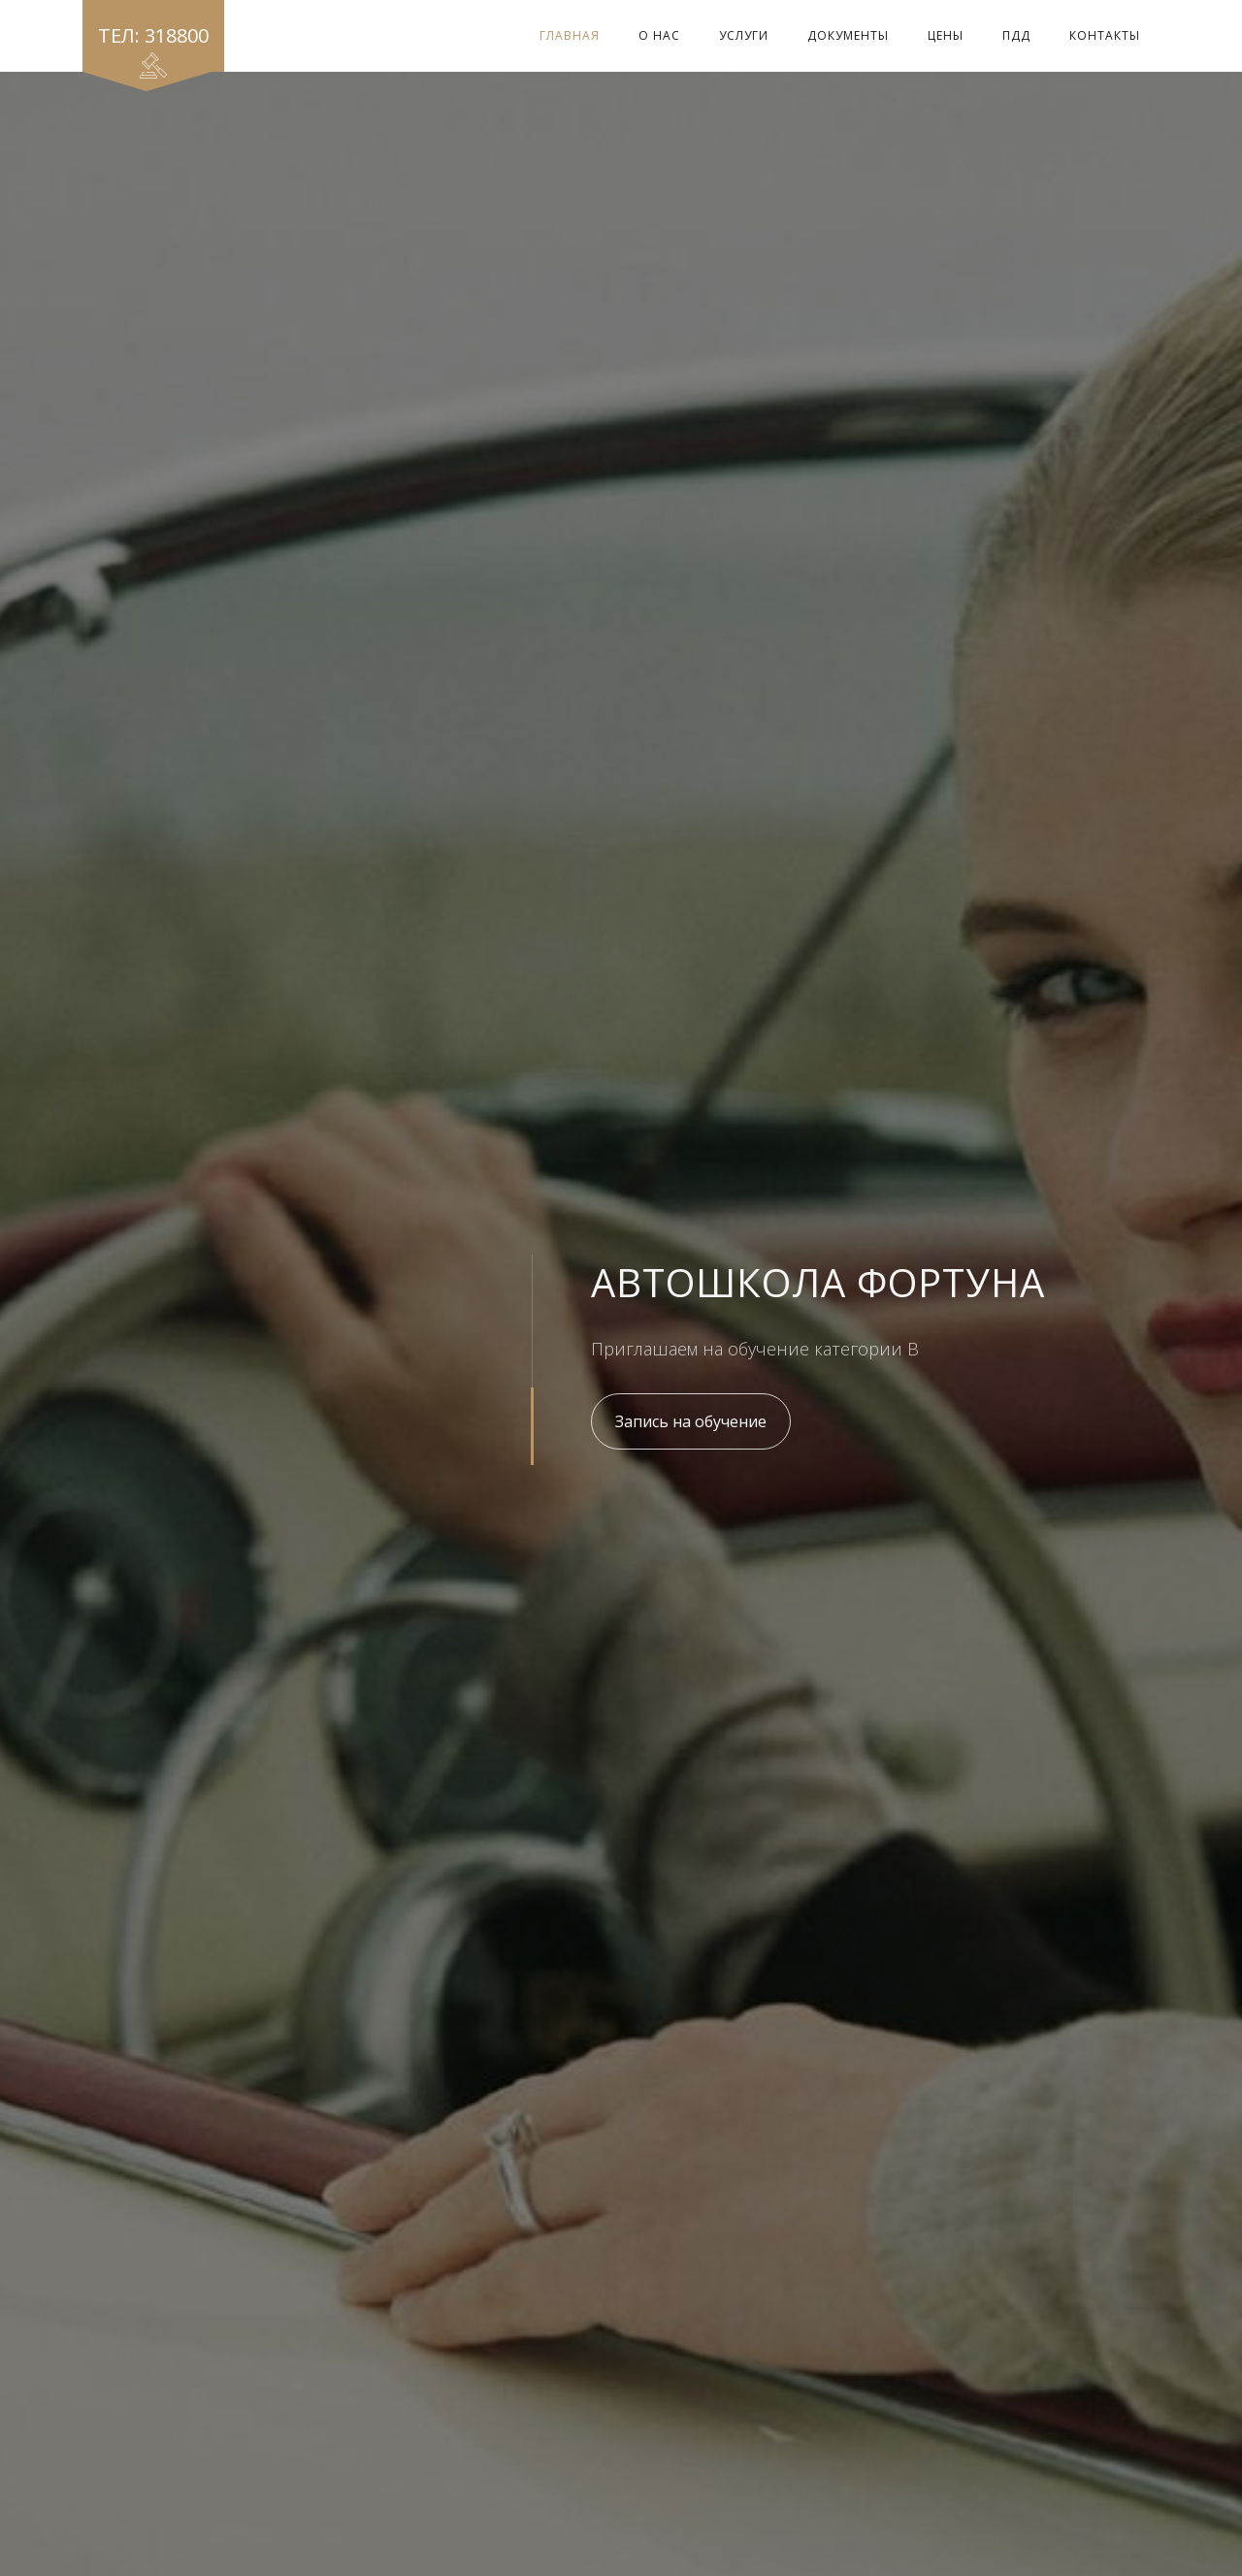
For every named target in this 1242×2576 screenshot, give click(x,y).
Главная (569, 35)
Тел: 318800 (153, 47)
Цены (946, 35)
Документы (848, 35)
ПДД (1016, 35)
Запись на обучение (691, 1421)
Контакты (1104, 35)
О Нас (659, 35)
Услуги (743, 35)
